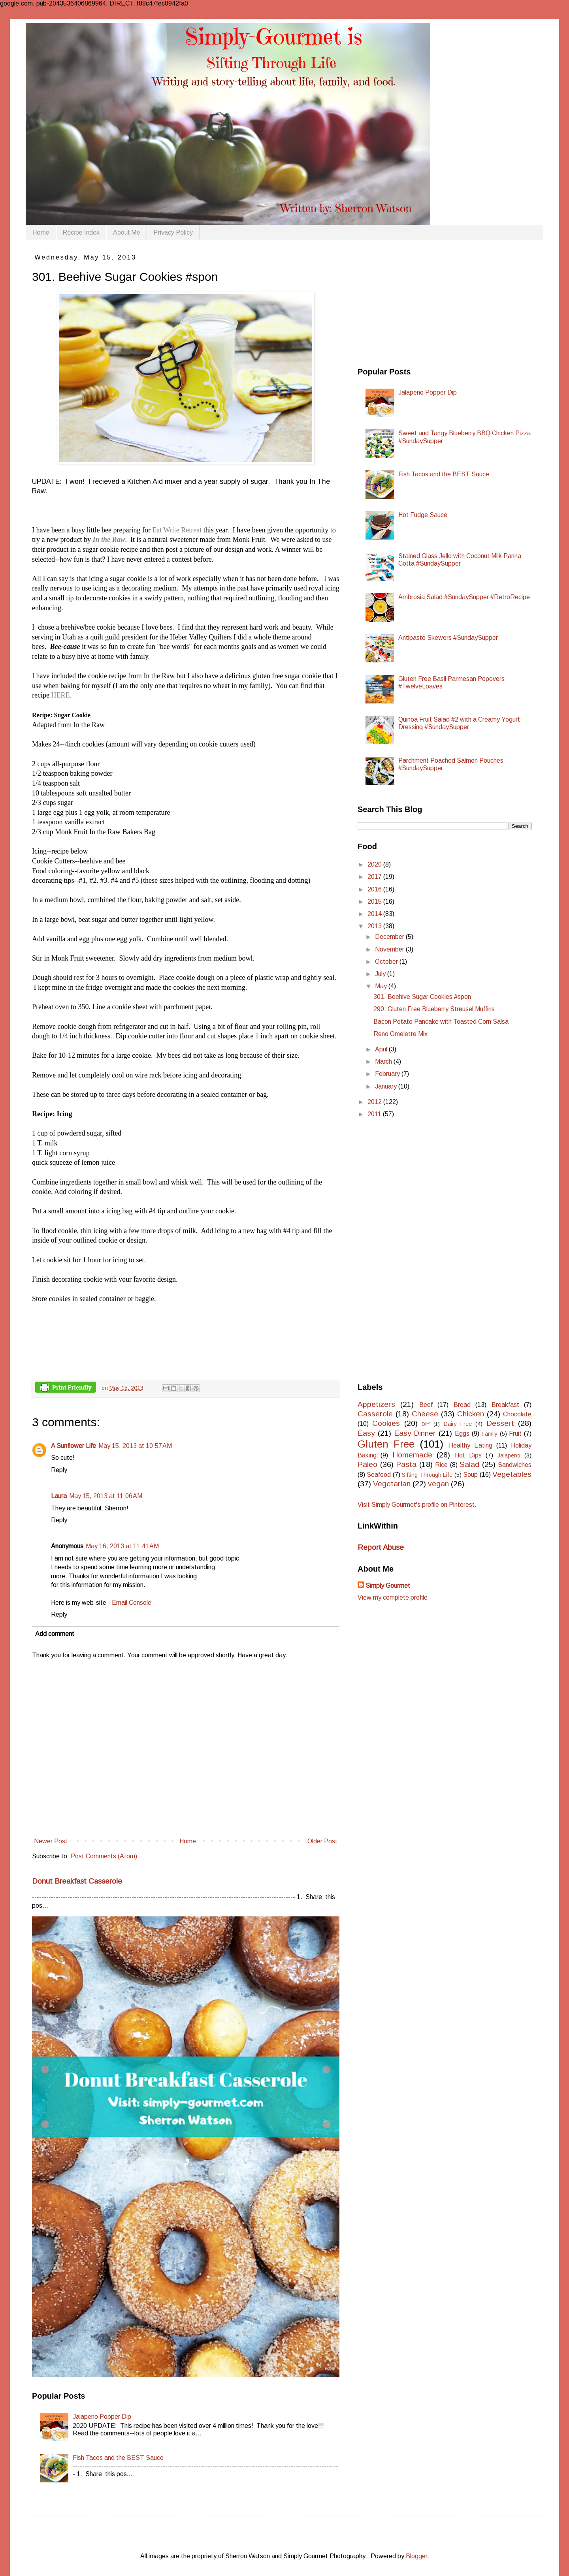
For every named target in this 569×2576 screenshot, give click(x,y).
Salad (469, 1464)
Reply (59, 1470)
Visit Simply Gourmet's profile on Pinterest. (417, 1504)
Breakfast (505, 1404)
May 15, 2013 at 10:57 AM (135, 1445)
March (384, 1061)
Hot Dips (468, 1455)
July (381, 973)
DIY (426, 1424)
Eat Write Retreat (177, 530)
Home (40, 232)
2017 (375, 876)
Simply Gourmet (388, 1585)
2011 (375, 1114)
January (386, 1086)
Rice (441, 1464)
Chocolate (517, 1414)
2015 (375, 901)
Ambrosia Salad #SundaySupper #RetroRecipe (464, 597)
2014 (375, 913)
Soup (470, 1474)
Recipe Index (81, 232)
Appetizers (376, 1404)
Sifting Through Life (427, 1475)
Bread (462, 1404)
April (382, 1049)
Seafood (379, 1474)
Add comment (54, 1633)
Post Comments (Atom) (104, 1856)
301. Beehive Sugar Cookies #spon (422, 996)
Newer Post (51, 1841)
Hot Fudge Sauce (422, 514)
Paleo (367, 1464)
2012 (375, 1101)
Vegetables (511, 1474)
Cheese (425, 1414)
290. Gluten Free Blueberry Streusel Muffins (434, 1009)
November (390, 949)
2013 (375, 926)
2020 (375, 864)
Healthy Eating (470, 1445)
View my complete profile (393, 1597)
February (388, 1073)
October (387, 961)
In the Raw (108, 539)
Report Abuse (381, 1547)
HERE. (60, 695)
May (381, 986)
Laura (59, 1496)
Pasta (406, 1464)
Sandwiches (514, 1464)
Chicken (470, 1414)
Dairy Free (458, 1424)
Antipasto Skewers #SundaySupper (448, 637)
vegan (438, 1484)
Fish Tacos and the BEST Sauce (118, 2457)
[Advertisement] (417, 303)
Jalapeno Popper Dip (102, 2416)
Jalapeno (508, 1455)
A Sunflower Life (73, 1445)
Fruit (515, 1433)
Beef (426, 1404)
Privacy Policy (173, 232)
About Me (126, 232)
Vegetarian (392, 1484)
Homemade (412, 1455)
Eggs (462, 1433)
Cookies (386, 1423)
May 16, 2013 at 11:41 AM (122, 1546)
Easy (366, 1433)
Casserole (375, 1414)
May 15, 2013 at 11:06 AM (105, 1496)
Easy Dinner (415, 1433)
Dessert (500, 1423)
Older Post (322, 1841)
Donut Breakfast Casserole (77, 1881)
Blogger (416, 2556)
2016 (375, 889)
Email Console (131, 1602)
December (390, 936)
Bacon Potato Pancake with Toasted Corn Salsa (441, 1021)
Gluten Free (386, 1444)
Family (489, 1434)
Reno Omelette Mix (400, 1033)
